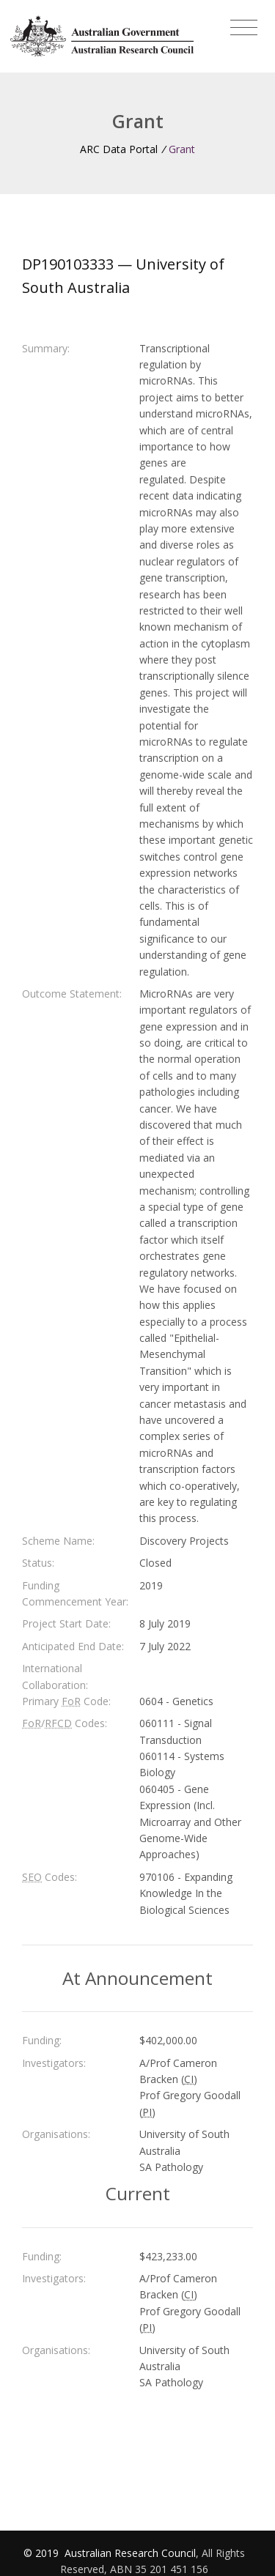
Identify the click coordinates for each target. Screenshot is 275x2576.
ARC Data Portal (119, 149)
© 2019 (42, 2553)
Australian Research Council (130, 2553)
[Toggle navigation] (244, 27)
